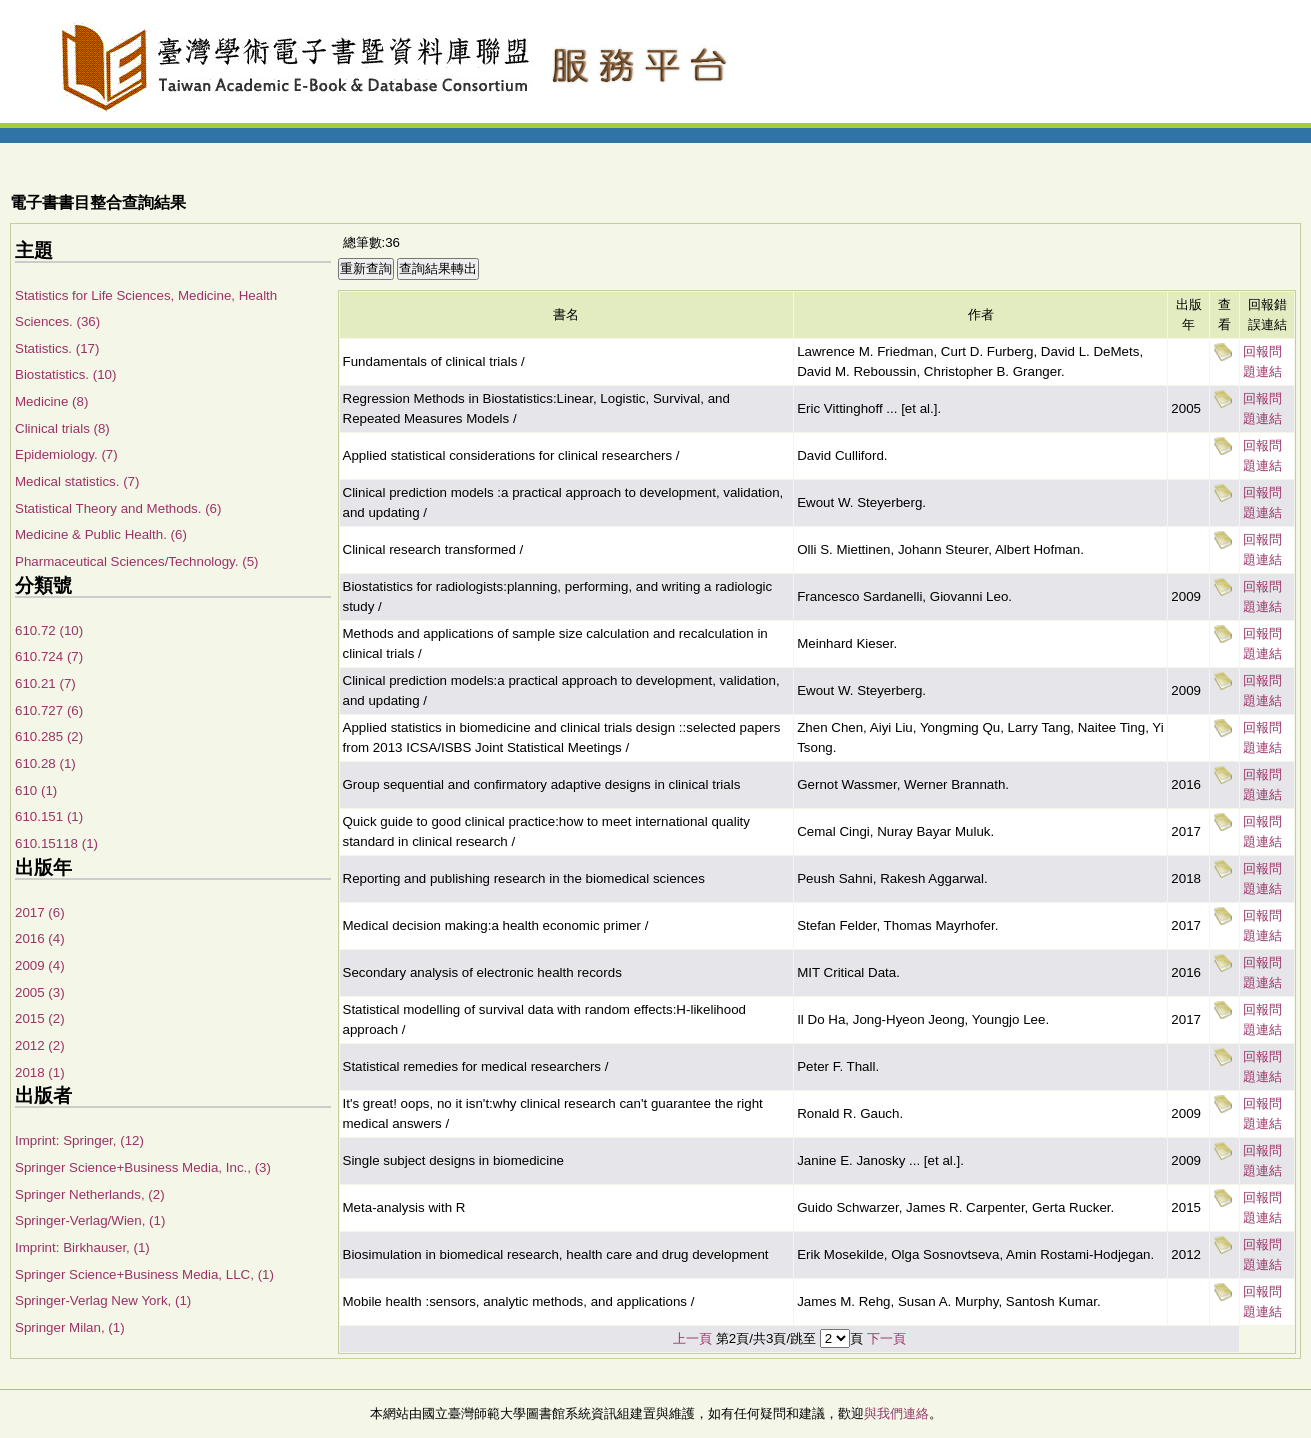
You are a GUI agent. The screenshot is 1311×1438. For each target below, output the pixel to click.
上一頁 (692, 1338)
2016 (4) (40, 938)
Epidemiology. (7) (66, 454)
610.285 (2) (49, 736)
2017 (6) (40, 912)
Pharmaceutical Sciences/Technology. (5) (136, 561)
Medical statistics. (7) (77, 481)
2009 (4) (40, 965)
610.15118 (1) (56, 843)
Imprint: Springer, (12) (79, 1140)
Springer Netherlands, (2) (90, 1194)
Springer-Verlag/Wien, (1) (90, 1220)
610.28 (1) (45, 763)
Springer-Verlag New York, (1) (103, 1300)
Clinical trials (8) (62, 428)
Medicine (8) (51, 401)
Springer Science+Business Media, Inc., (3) (143, 1167)
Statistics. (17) (57, 348)
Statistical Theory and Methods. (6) (118, 508)
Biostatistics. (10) (65, 374)
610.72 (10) (49, 630)
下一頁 (886, 1338)
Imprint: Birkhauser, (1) (82, 1247)
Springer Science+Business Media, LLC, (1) (144, 1274)
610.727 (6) (49, 710)
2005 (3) (40, 992)
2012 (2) (40, 1045)
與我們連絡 (896, 1413)
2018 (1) (40, 1072)
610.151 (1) (49, 816)
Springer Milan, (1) (70, 1327)
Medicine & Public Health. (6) (101, 534)
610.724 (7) (49, 656)
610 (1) (36, 790)
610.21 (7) (45, 683)
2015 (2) (40, 1018)
